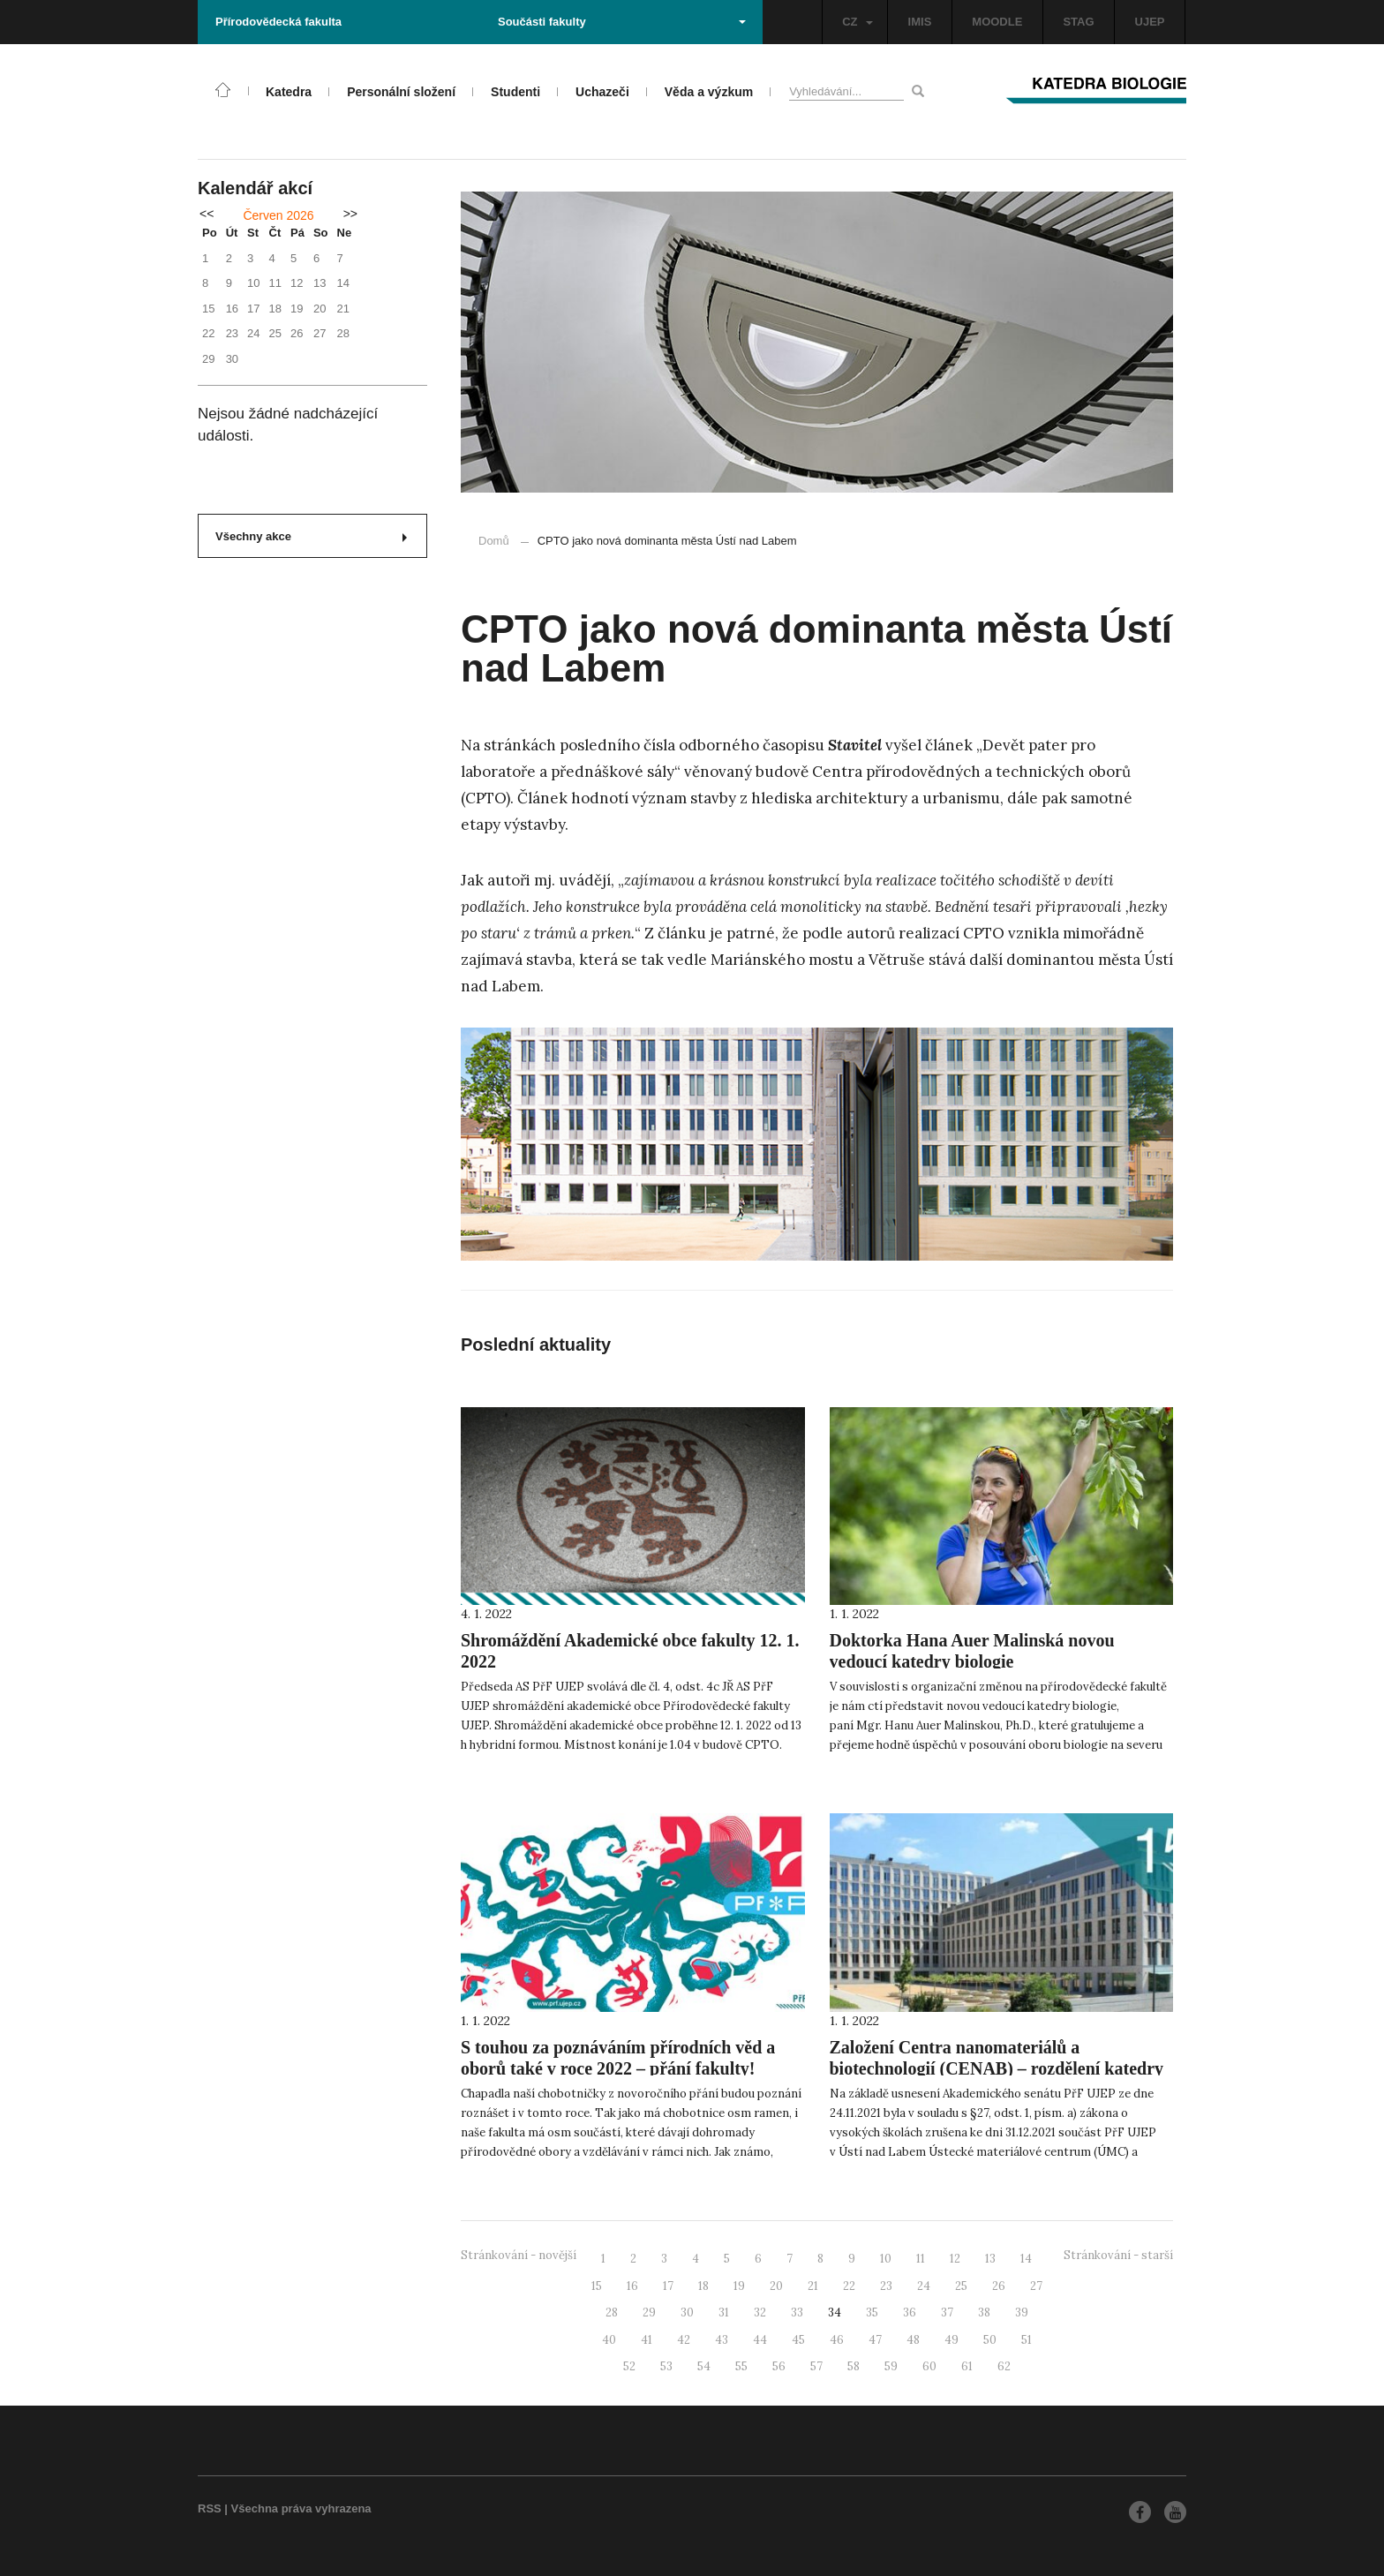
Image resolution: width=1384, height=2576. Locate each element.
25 (961, 2286)
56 (779, 2366)
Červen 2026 (278, 215)
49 (951, 2339)
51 (1026, 2339)
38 (984, 2312)
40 (609, 2339)
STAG (1078, 21)
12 (955, 2258)
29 (649, 2312)
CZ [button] (857, 21)
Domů (493, 540)
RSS (210, 2508)
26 (998, 2286)
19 (739, 2286)
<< (206, 214)
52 (629, 2366)
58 (853, 2366)
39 (1021, 2312)
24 (923, 2286)
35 (872, 2312)
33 (797, 2312)
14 (1026, 2258)
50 (990, 2339)
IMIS (920, 21)
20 (776, 2286)
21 (813, 2286)
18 (703, 2286)
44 (760, 2339)
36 (909, 2312)
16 (632, 2286)
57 (816, 2366)
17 (668, 2286)
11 (920, 2258)
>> (350, 214)
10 (885, 2258)
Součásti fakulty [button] (622, 21)
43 (721, 2339)
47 (875, 2339)
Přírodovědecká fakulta (278, 21)
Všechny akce (311, 536)
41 (646, 2339)
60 (929, 2366)
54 (704, 2366)
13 (990, 2258)
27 (1036, 2286)
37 (947, 2312)
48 (913, 2339)
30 (687, 2312)
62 (1004, 2366)
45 (798, 2339)
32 (760, 2312)
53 (666, 2366)
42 (683, 2339)
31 (723, 2312)
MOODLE (997, 21)
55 (741, 2366)
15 (596, 2286)
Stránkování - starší (1118, 2255)
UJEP (1150, 21)
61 (967, 2366)
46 (837, 2339)
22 (849, 2286)
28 (612, 2312)
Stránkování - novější (518, 2255)
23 (886, 2286)
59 (891, 2366)
